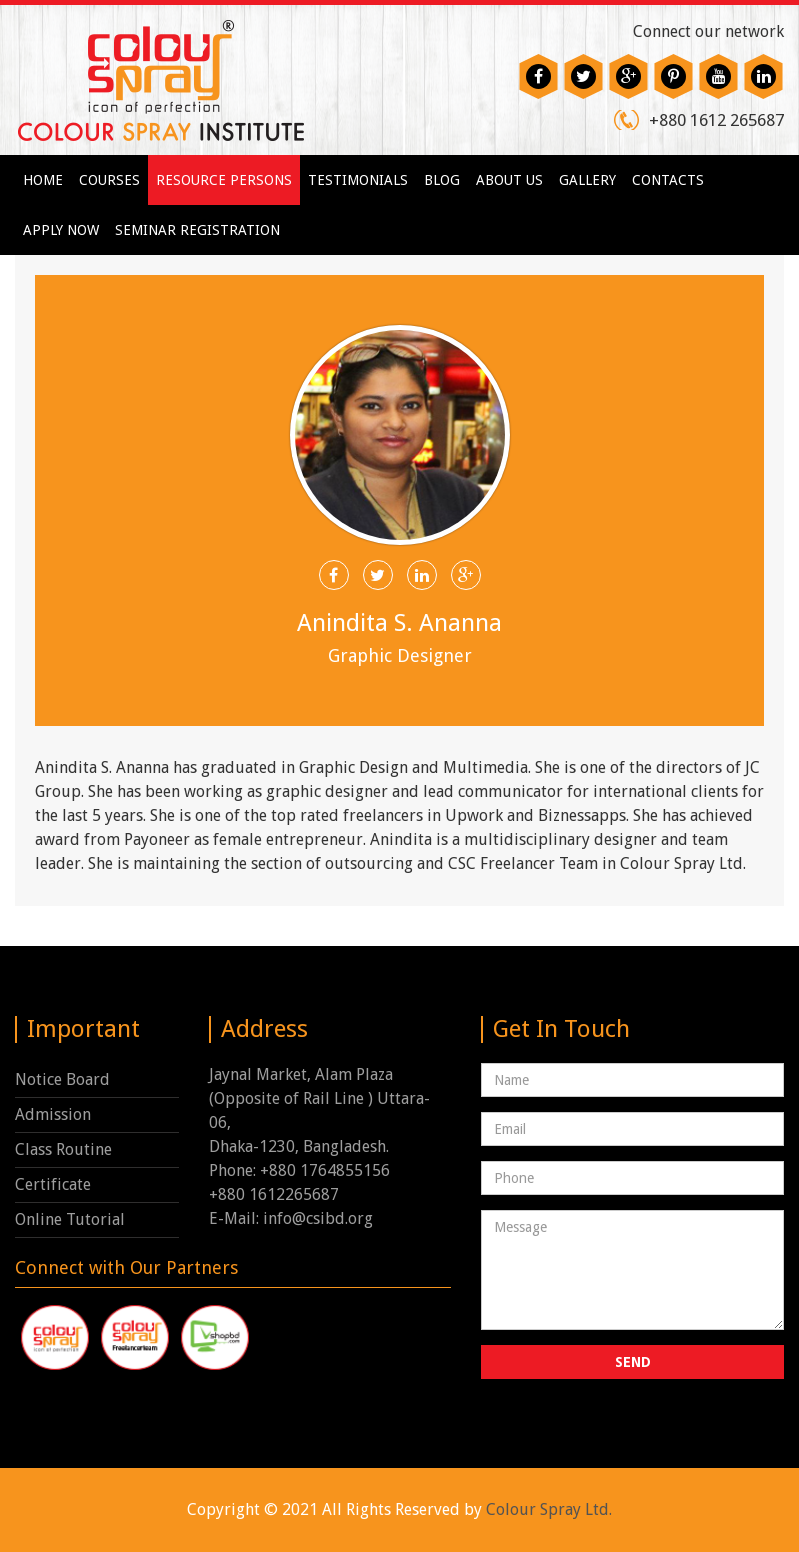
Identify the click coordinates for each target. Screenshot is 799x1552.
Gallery (587, 180)
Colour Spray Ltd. (549, 1509)
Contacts (668, 180)
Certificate (53, 1184)
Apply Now (61, 230)
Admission (53, 1114)
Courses (109, 180)
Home (43, 180)
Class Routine (63, 1149)
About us (509, 180)
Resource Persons (224, 180)
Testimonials (358, 180)
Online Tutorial (70, 1219)
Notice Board (62, 1079)
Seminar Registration (197, 230)
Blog (442, 180)
